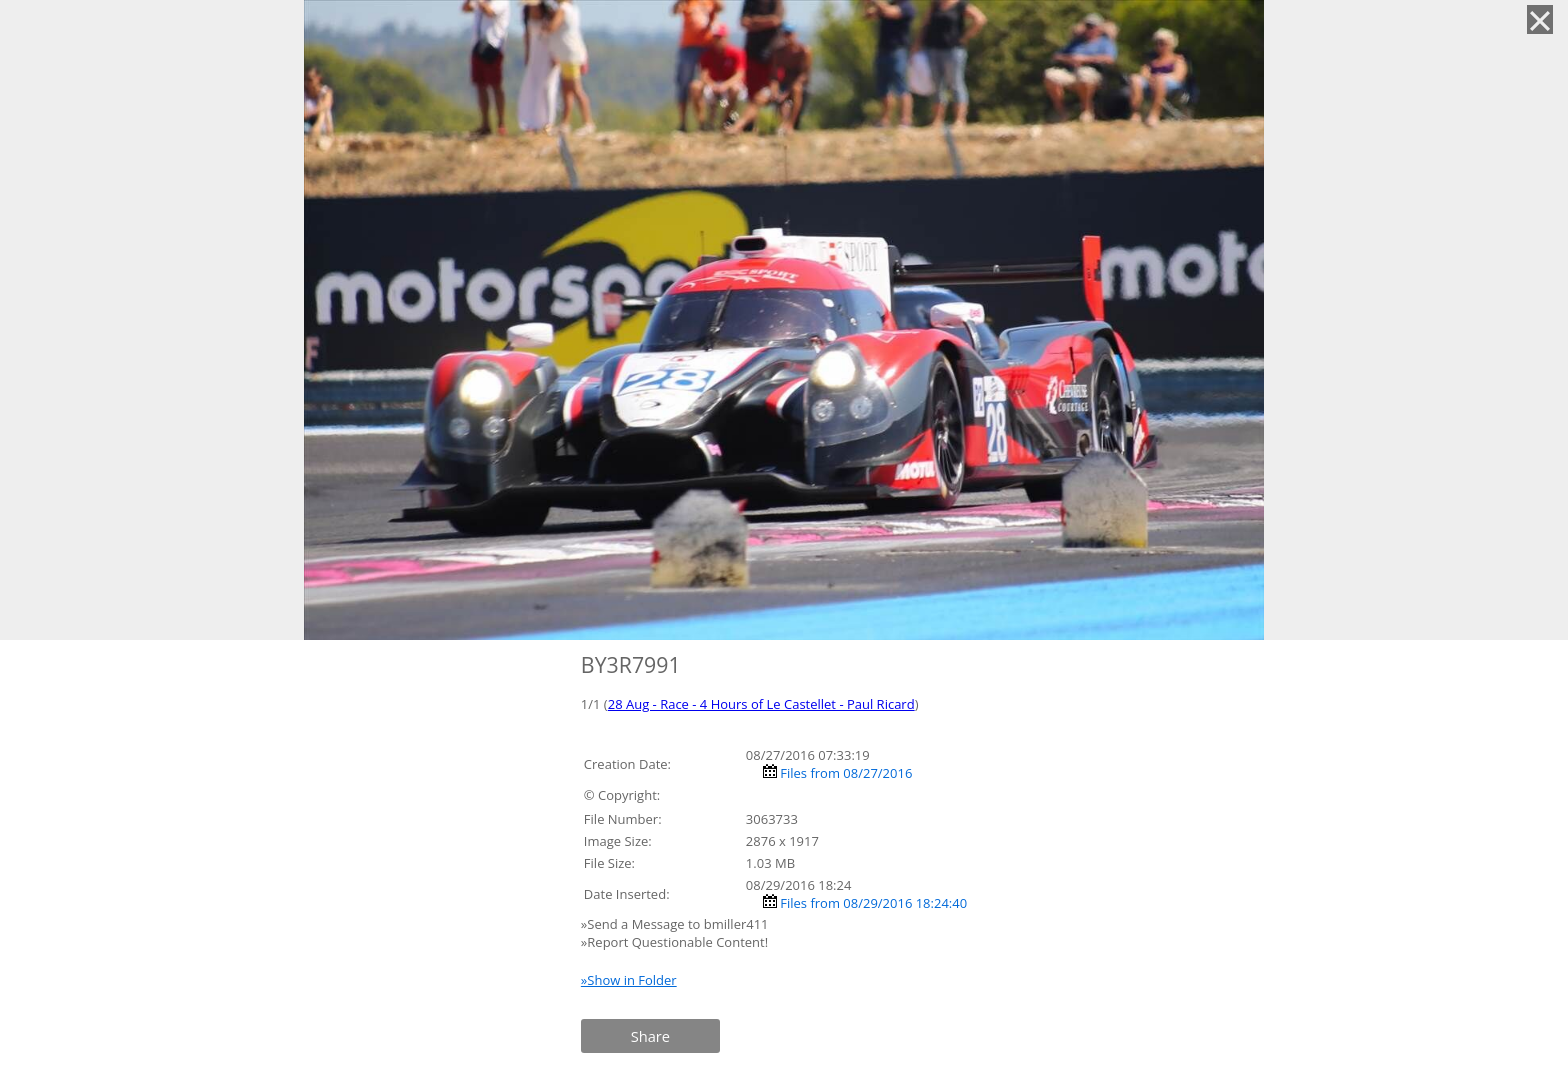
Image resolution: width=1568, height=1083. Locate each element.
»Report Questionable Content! (674, 942)
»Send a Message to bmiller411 (676, 924)
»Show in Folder (629, 980)
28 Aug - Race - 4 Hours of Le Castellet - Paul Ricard (761, 704)
